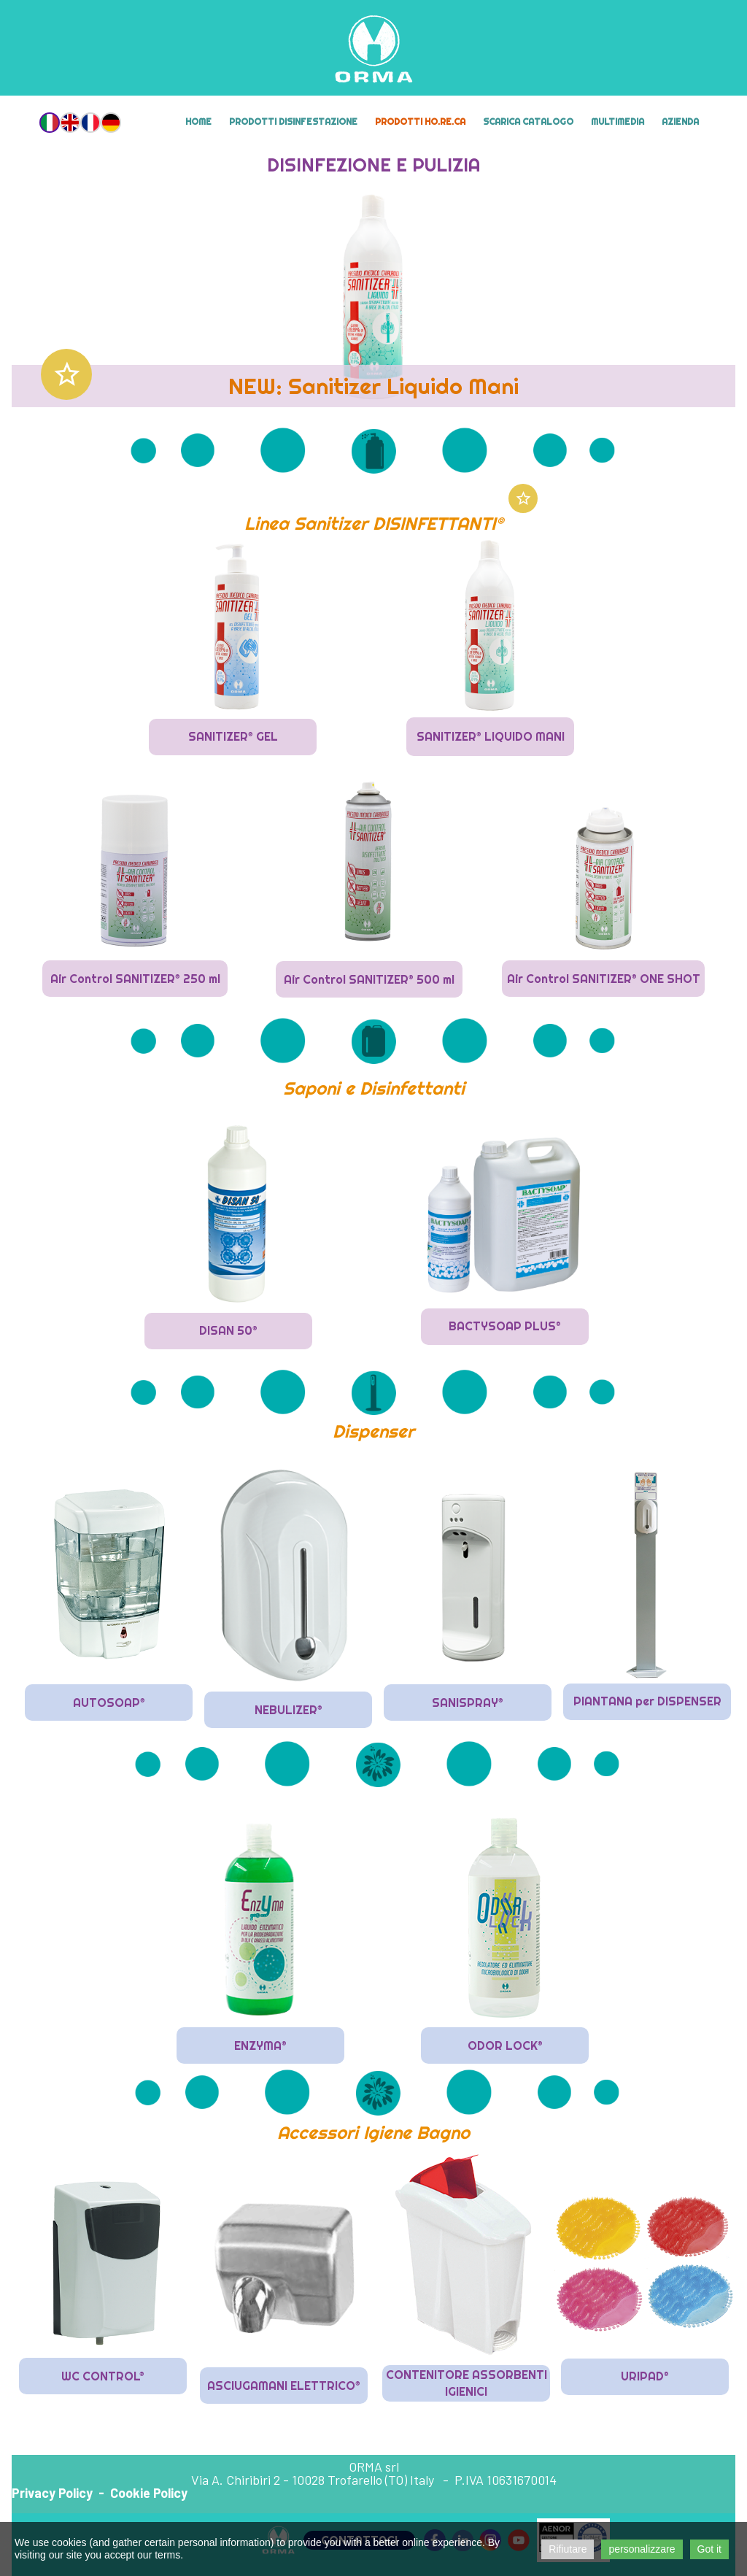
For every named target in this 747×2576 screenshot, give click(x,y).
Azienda (680, 121)
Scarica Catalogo (528, 121)
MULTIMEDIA (617, 121)
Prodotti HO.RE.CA (420, 121)
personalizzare (641, 2549)
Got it (709, 2549)
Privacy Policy (52, 2493)
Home (198, 121)
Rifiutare (568, 2549)
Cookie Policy (148, 2493)
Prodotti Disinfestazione (293, 121)
